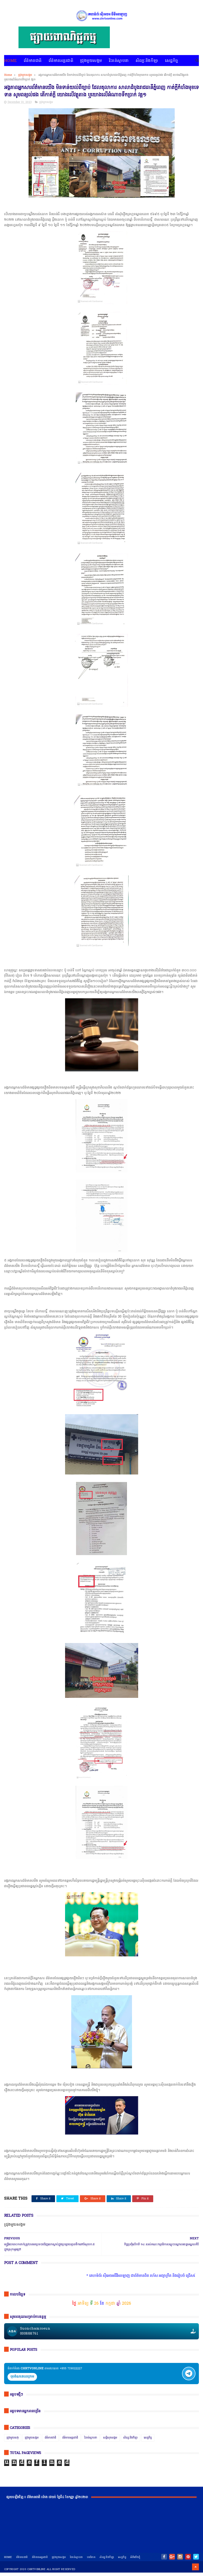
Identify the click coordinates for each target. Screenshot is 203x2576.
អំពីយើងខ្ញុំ (135, 2561)
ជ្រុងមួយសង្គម (91, 62)
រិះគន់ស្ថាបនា (119, 62)
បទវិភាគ (91, 2561)
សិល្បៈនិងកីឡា (147, 62)
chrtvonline (36, 2573)
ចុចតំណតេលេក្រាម (22, 2380)
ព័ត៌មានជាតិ (33, 62)
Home (10, 62)
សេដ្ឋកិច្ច (171, 62)
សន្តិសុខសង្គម (110, 2441)
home (8, 2561)
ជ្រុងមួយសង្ (13, 2441)
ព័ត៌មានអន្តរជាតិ (61, 62)
